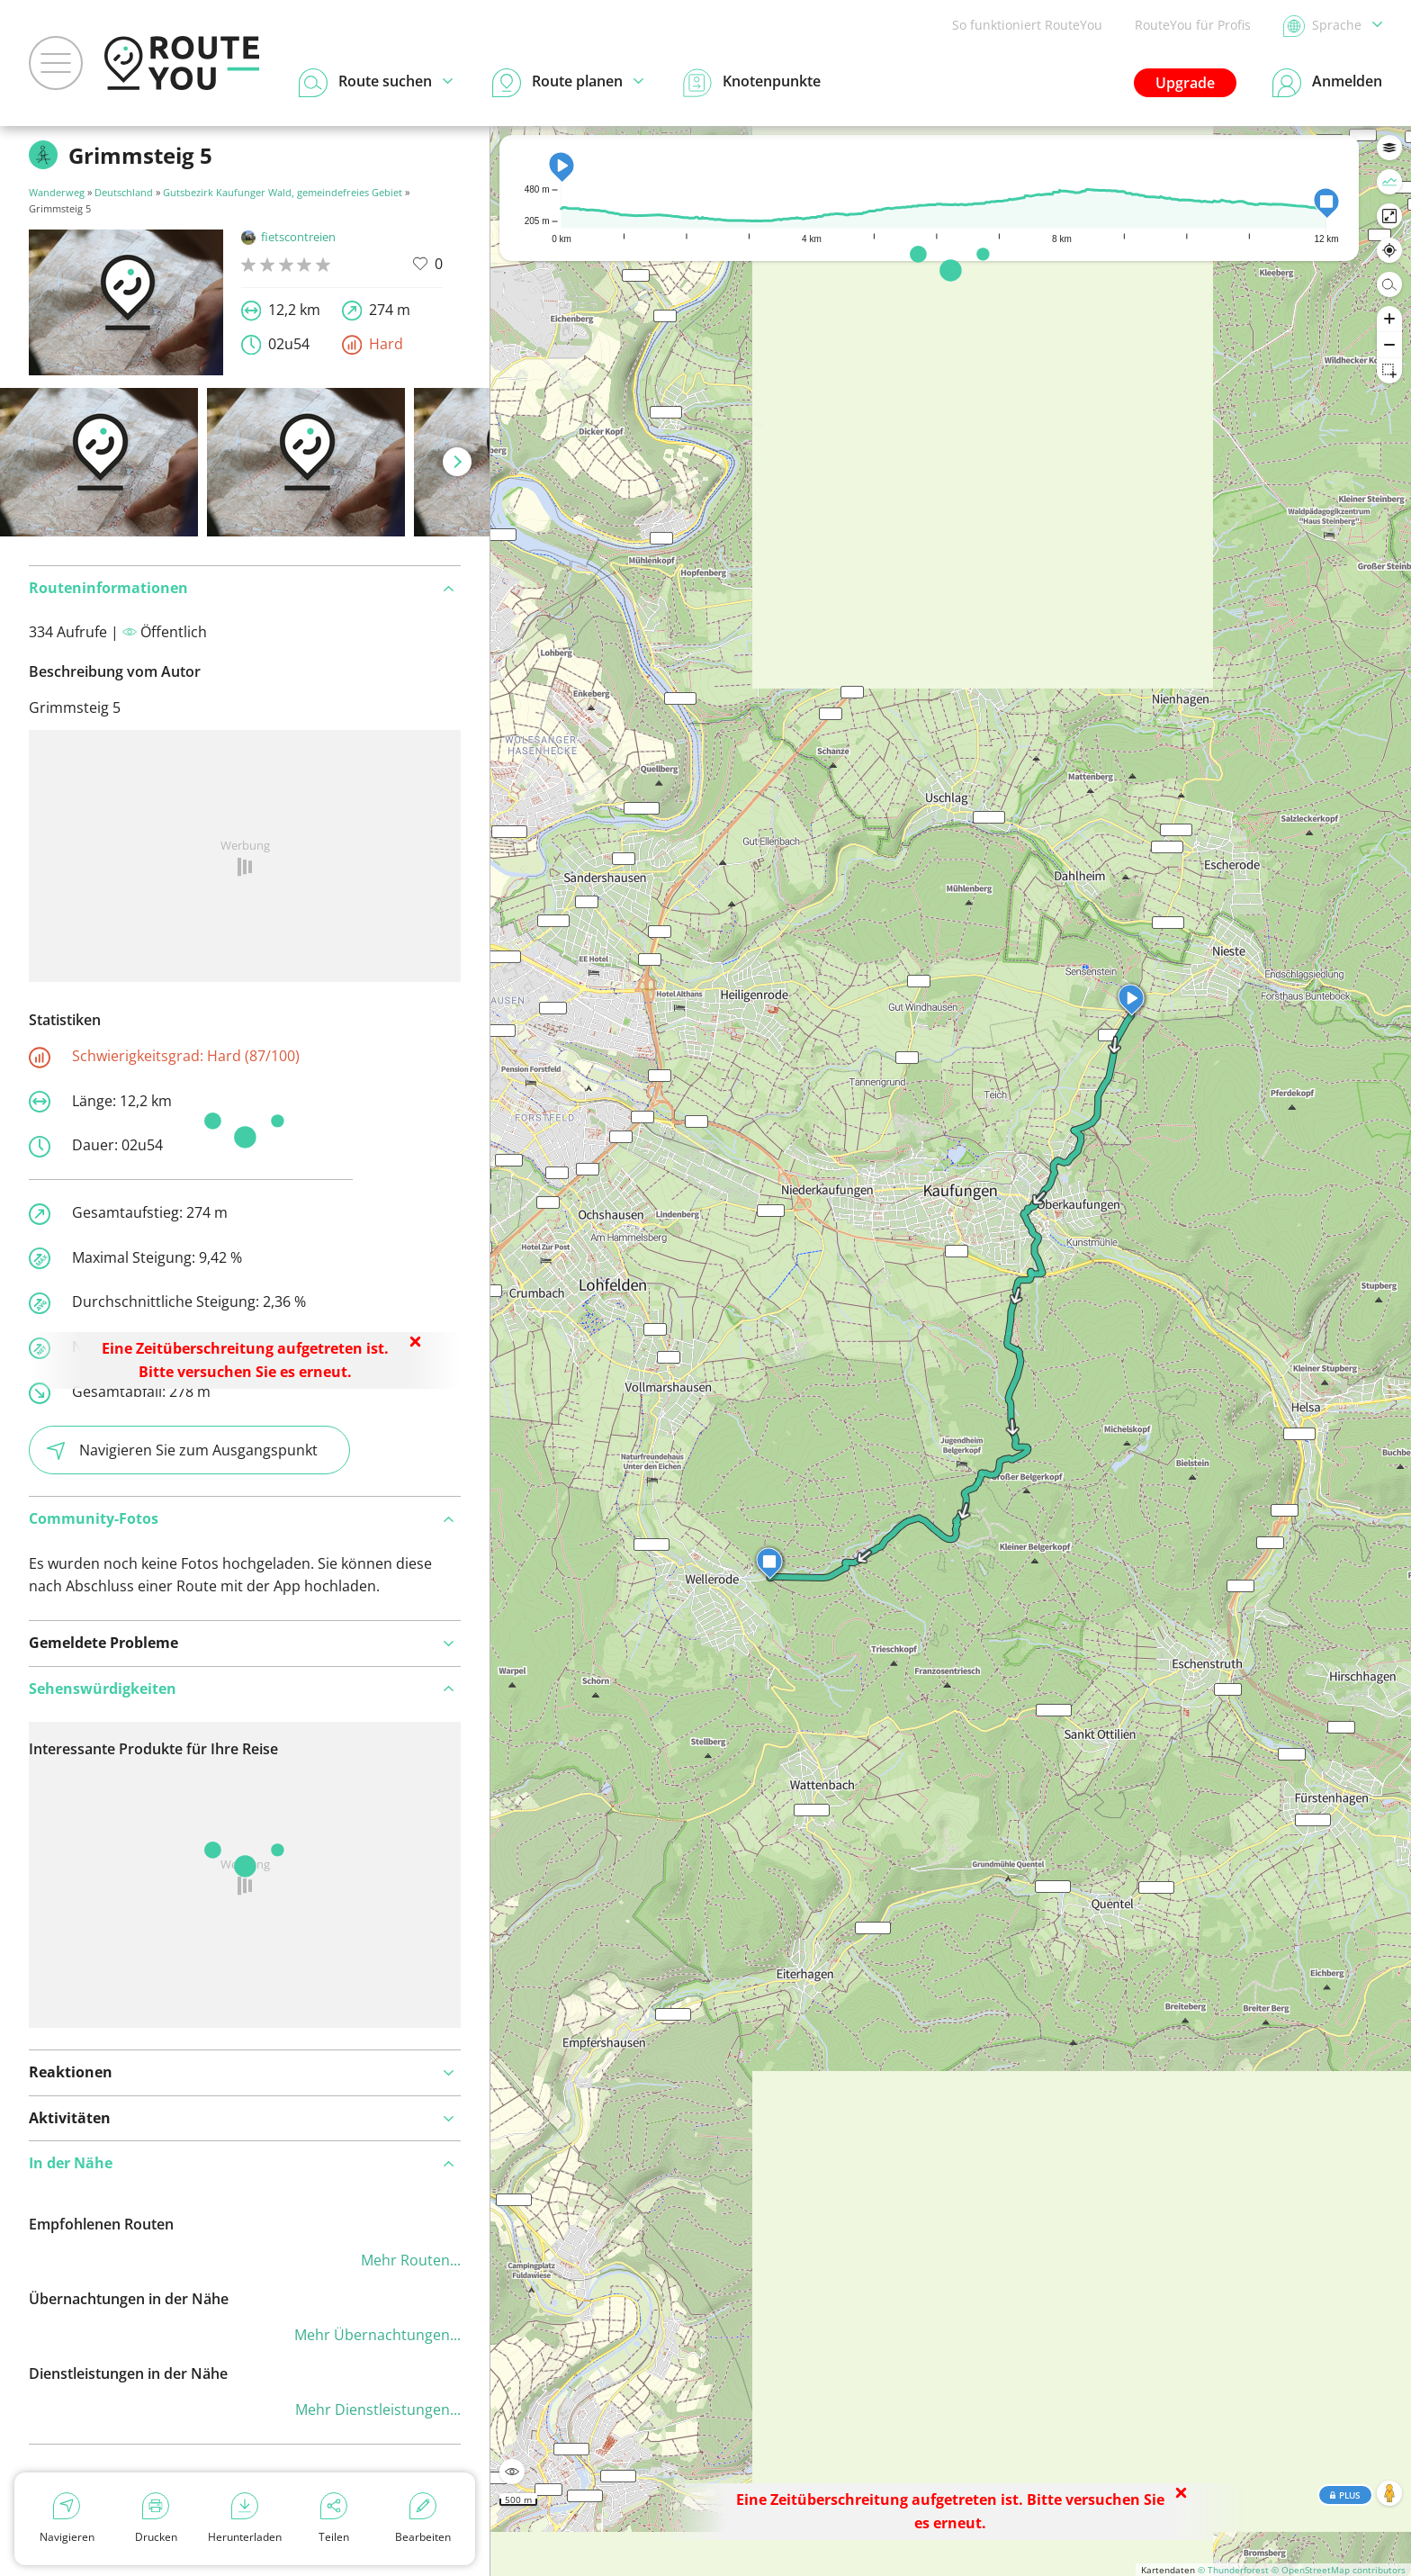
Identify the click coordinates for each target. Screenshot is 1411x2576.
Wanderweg (57, 192)
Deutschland (123, 192)
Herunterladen (245, 2518)
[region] (950, 1351)
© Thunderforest (1233, 2569)
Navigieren (67, 2518)
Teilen (334, 2518)
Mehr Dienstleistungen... (378, 2409)
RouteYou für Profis (1193, 24)
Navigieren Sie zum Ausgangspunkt (182, 1450)
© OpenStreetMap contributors (1339, 2569)
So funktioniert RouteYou (1027, 24)
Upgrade (1185, 83)
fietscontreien (288, 237)
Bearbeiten (423, 2518)
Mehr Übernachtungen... (377, 2335)
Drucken (156, 2518)
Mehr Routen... (411, 2260)
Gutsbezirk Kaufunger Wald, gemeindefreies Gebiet (282, 192)
